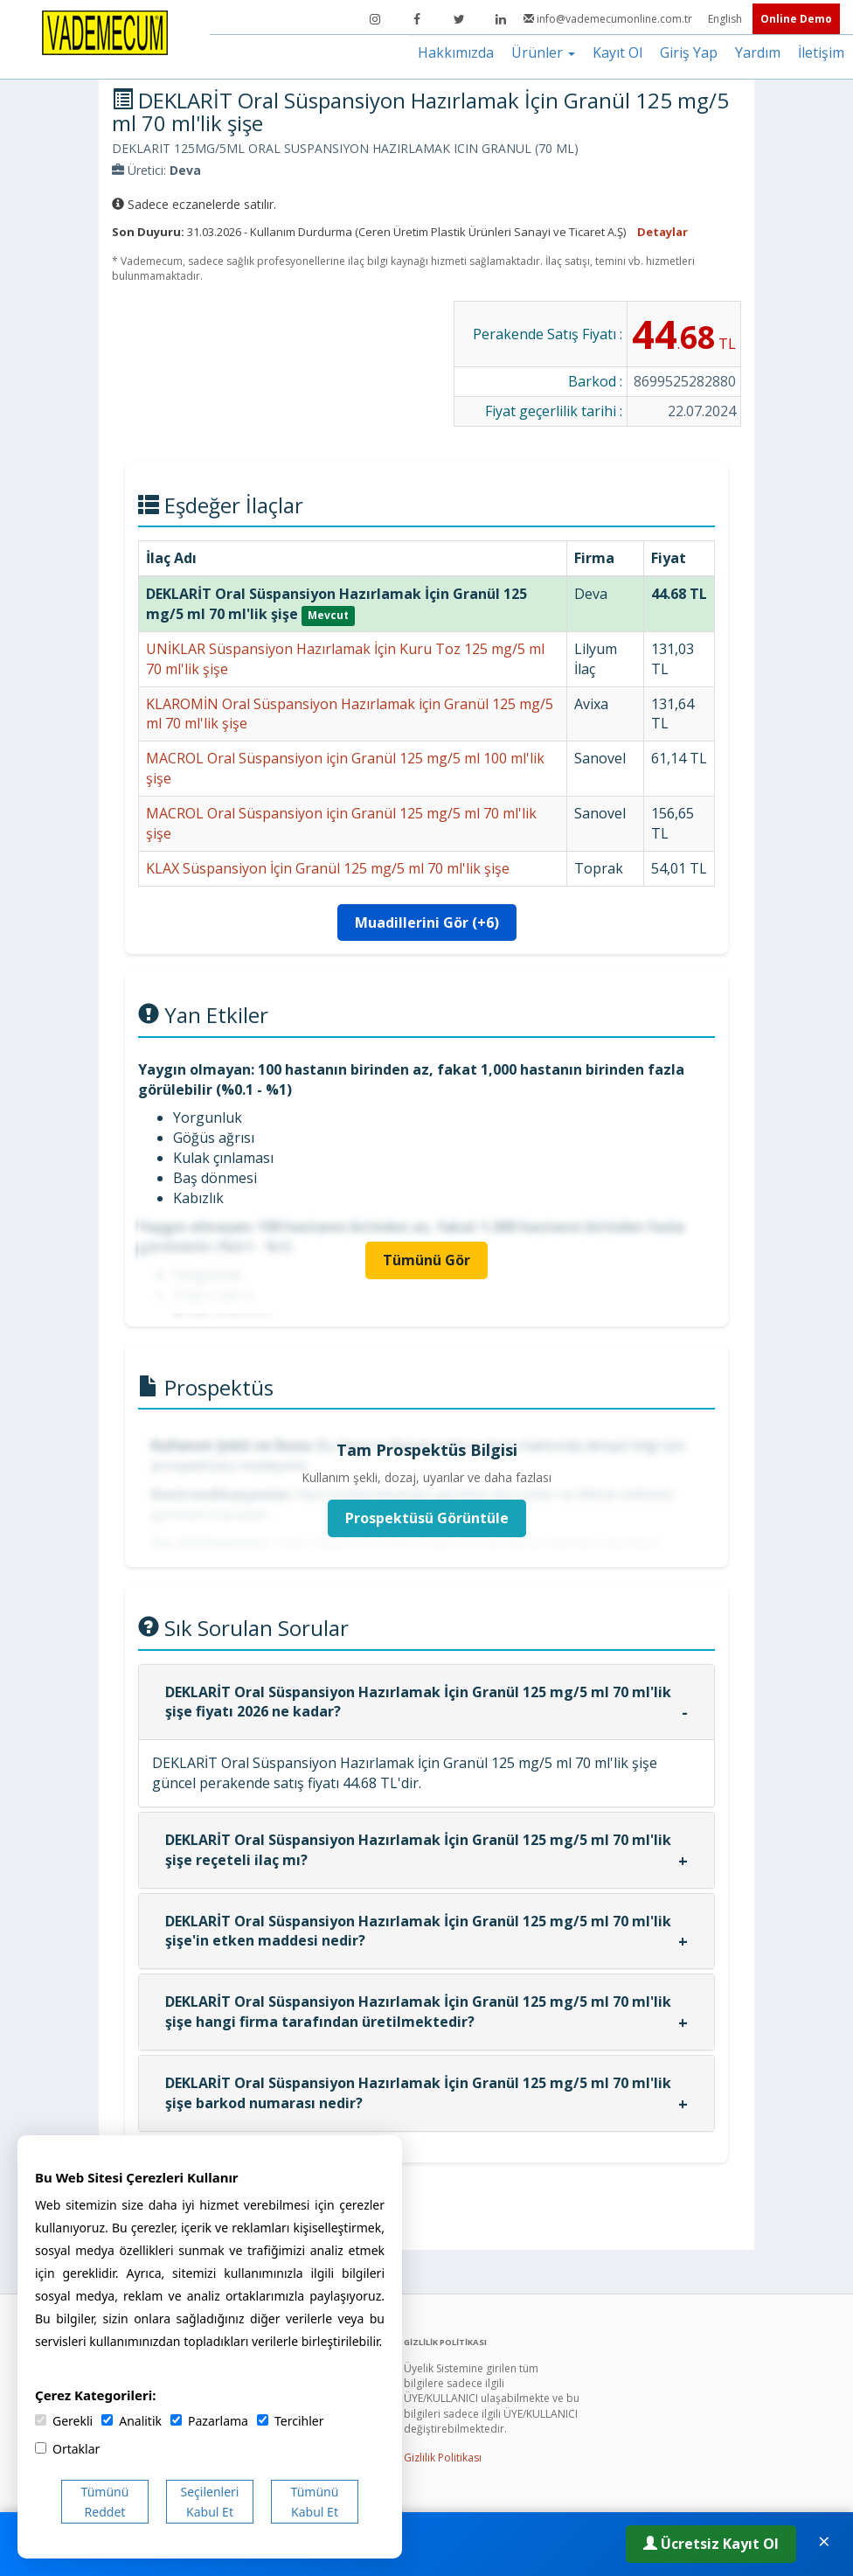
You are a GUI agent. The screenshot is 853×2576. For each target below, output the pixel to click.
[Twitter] (459, 19)
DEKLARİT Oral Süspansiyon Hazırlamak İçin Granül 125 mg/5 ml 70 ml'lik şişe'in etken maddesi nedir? (418, 1931)
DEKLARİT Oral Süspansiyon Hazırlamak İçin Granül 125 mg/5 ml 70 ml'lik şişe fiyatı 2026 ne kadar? (418, 1702)
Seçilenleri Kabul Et (210, 2501)
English (726, 18)
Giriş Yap (689, 52)
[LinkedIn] (501, 19)
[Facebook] (417, 19)
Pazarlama (209, 2420)
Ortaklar (67, 2448)
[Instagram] (375, 19)
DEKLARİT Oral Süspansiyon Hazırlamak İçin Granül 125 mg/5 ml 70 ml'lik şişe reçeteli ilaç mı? (418, 1849)
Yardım (757, 52)
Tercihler (290, 2420)
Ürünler (543, 52)
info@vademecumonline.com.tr (609, 18)
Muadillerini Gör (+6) (427, 922)
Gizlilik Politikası (443, 2457)
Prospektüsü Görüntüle (427, 1518)
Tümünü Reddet (105, 2501)
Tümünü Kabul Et (315, 2501)
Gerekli (64, 2420)
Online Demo (796, 18)
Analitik (131, 2420)
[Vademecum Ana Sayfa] (104, 31)
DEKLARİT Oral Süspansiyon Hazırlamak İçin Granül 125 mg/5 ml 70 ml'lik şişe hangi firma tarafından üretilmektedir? (418, 2011)
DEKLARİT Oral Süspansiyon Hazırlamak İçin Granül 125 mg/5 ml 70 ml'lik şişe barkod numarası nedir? (418, 2093)
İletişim (821, 52)
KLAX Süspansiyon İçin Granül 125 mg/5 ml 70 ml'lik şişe (328, 868)
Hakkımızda (456, 52)
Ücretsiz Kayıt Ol (711, 2543)
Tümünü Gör (426, 1260)
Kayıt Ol (617, 52)
